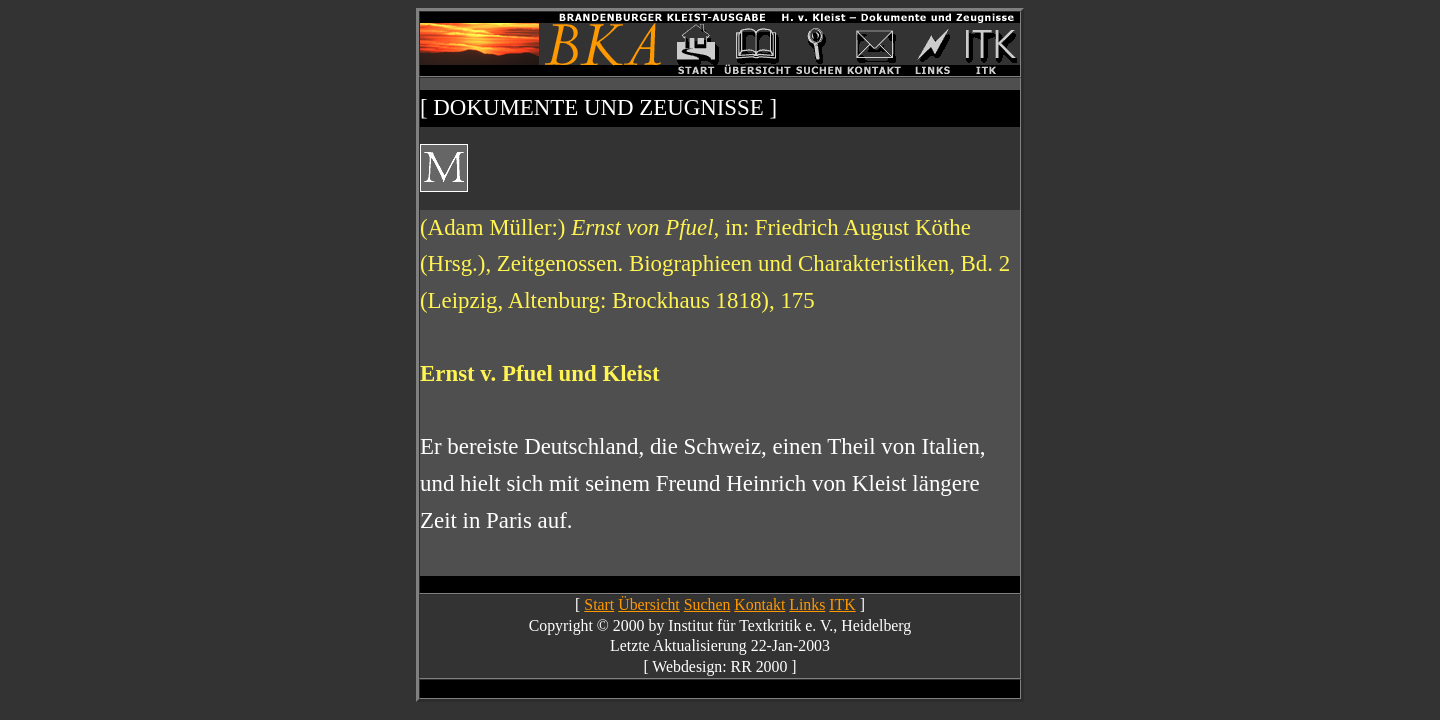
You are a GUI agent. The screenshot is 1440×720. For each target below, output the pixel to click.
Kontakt (759, 604)
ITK (842, 604)
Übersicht (649, 604)
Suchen (707, 604)
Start (599, 604)
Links (807, 604)
